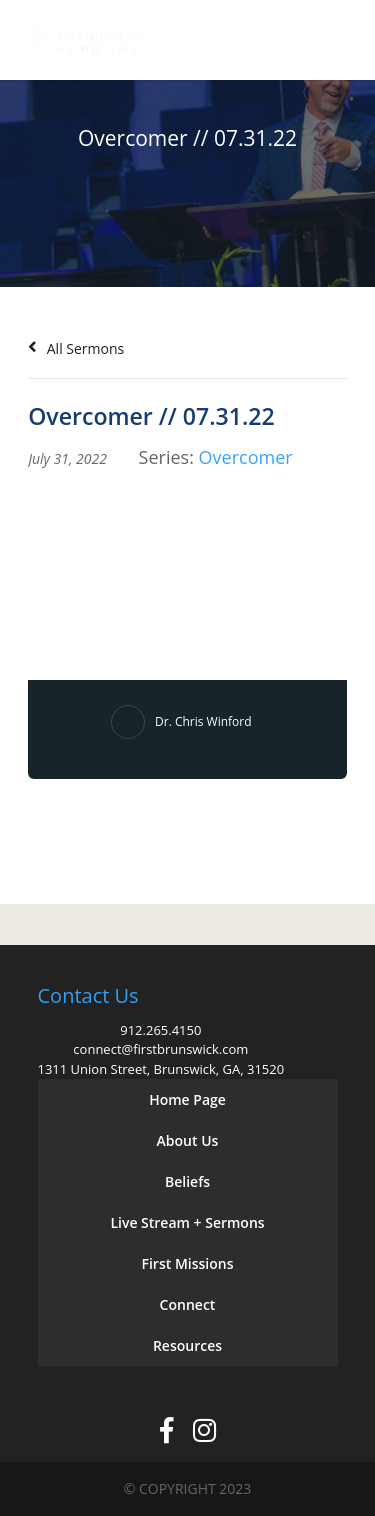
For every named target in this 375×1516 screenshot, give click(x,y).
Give (276, 40)
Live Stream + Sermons (187, 1222)
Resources (187, 1345)
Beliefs (187, 1181)
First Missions (188, 1263)
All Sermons (76, 348)
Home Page (187, 1099)
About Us (188, 1140)
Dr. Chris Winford (203, 721)
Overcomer (246, 457)
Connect (188, 1304)
